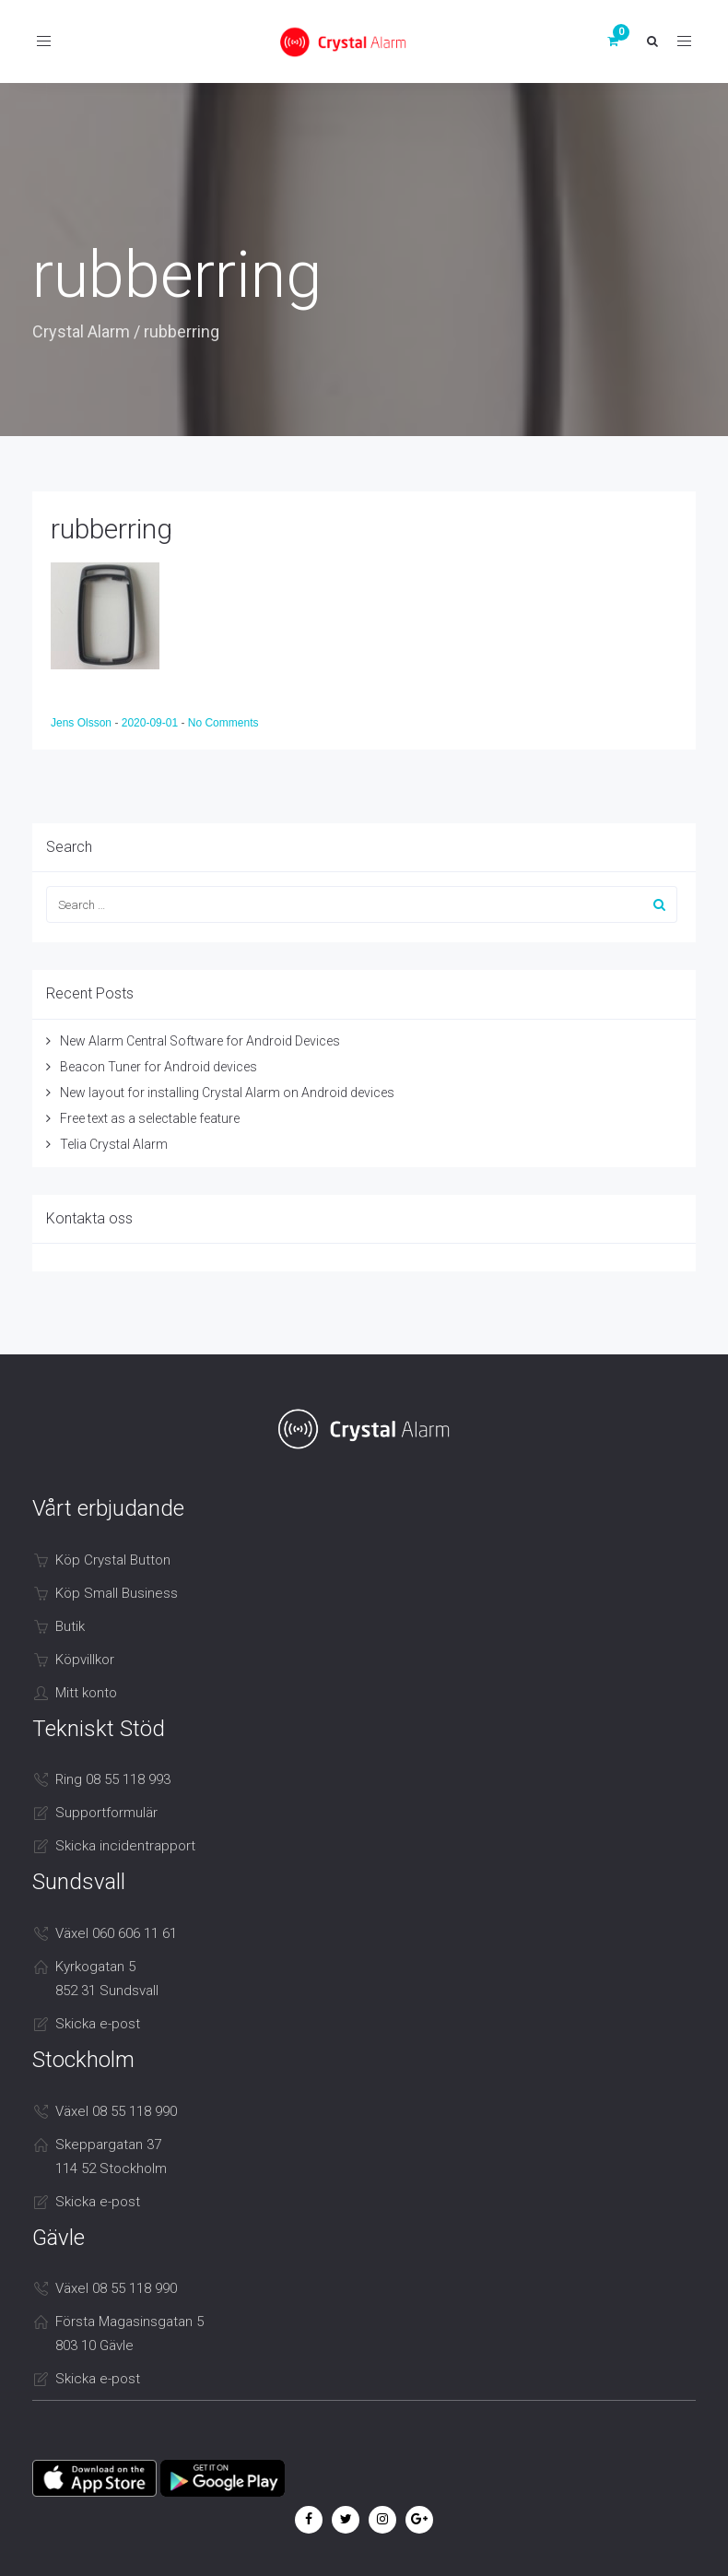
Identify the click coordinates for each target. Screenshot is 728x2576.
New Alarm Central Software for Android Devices (200, 1041)
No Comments (223, 722)
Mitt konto (86, 1692)
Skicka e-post (97, 2023)
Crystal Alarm (81, 331)
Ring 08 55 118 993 (112, 1779)
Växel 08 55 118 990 (116, 2111)
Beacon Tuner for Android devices (158, 1066)
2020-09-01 (152, 722)
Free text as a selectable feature (150, 1118)
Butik (70, 1626)
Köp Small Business (116, 1593)
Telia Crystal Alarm (114, 1144)
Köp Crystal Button (112, 1560)
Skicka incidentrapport (125, 1845)
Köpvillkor (84, 1659)
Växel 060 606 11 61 (116, 1933)
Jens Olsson (82, 722)
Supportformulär (106, 1812)
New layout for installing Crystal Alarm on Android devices (227, 1092)
